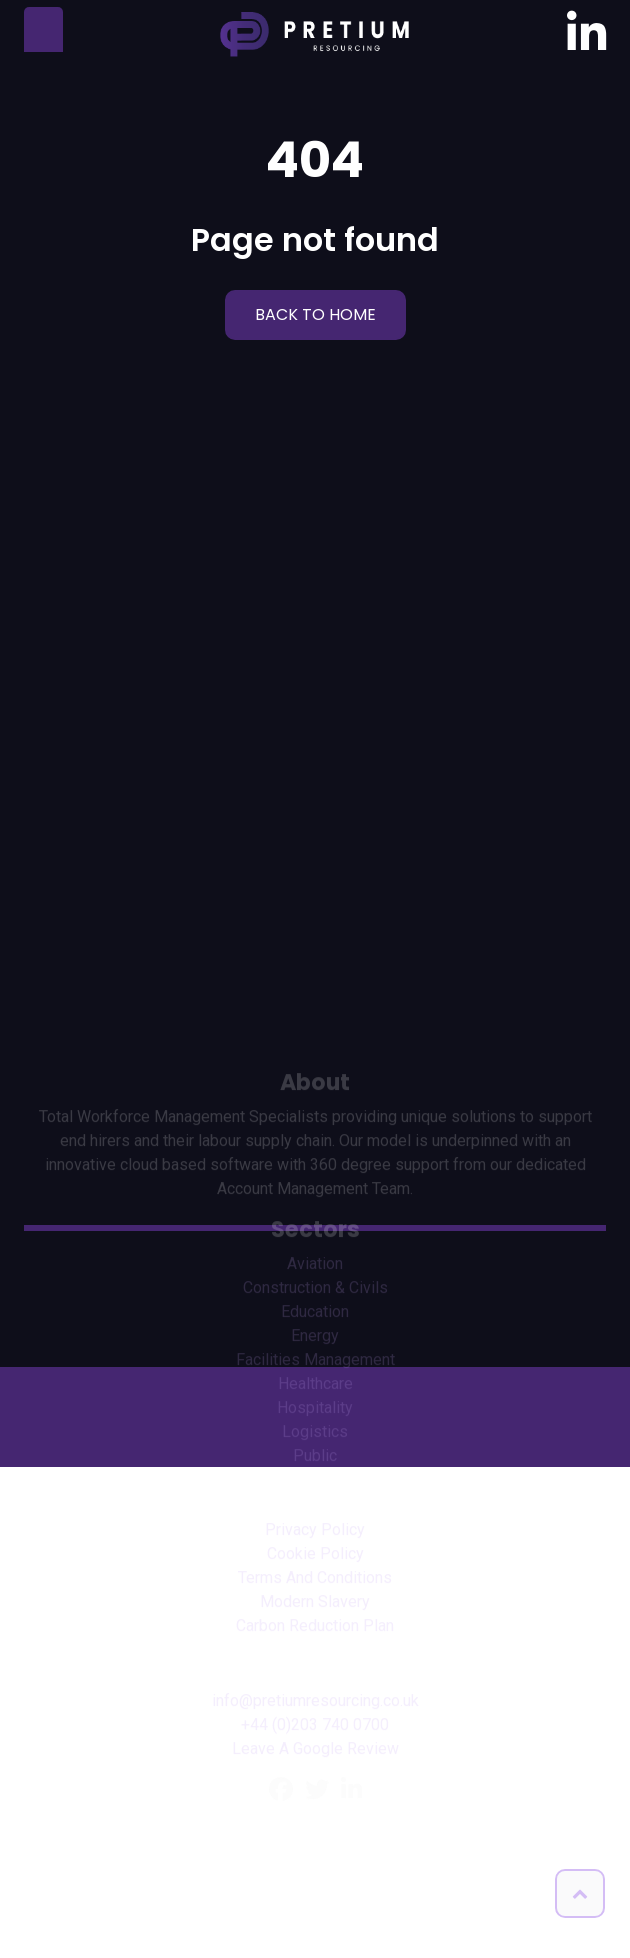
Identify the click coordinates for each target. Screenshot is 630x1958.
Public (315, 1580)
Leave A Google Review (315, 1873)
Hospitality (315, 1532)
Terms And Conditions (315, 1702)
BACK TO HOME (315, 314)
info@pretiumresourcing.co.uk (315, 1825)
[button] (580, 1893)
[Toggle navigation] (43, 29)
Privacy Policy (315, 1654)
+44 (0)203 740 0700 (315, 1849)
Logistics (315, 1556)
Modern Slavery (315, 1726)
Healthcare (315, 1508)
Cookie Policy (315, 1678)
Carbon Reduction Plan (315, 1750)
